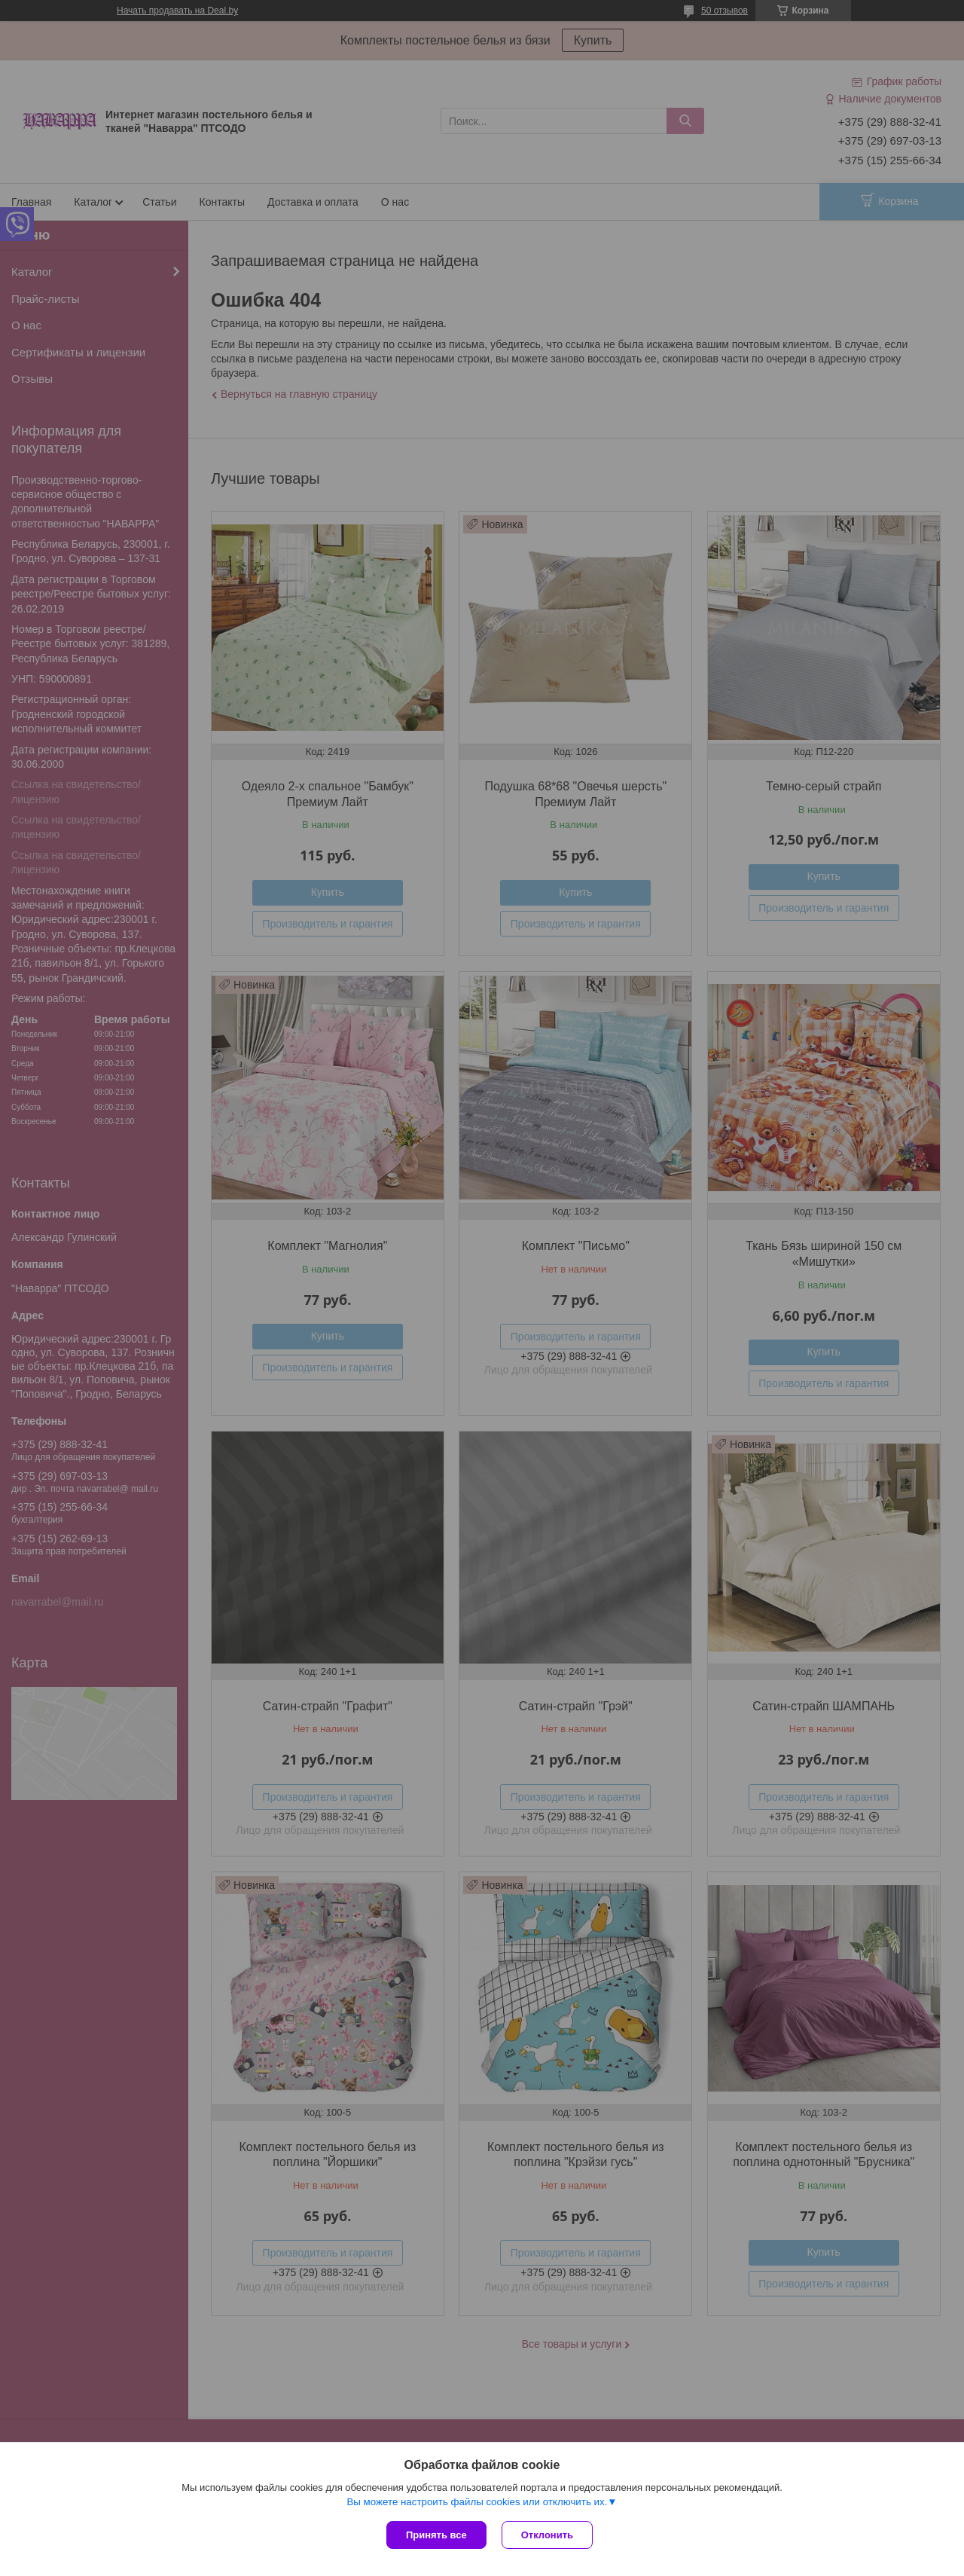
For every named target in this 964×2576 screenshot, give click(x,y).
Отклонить (547, 2535)
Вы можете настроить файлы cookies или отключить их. (476, 2501)
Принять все (436, 2535)
